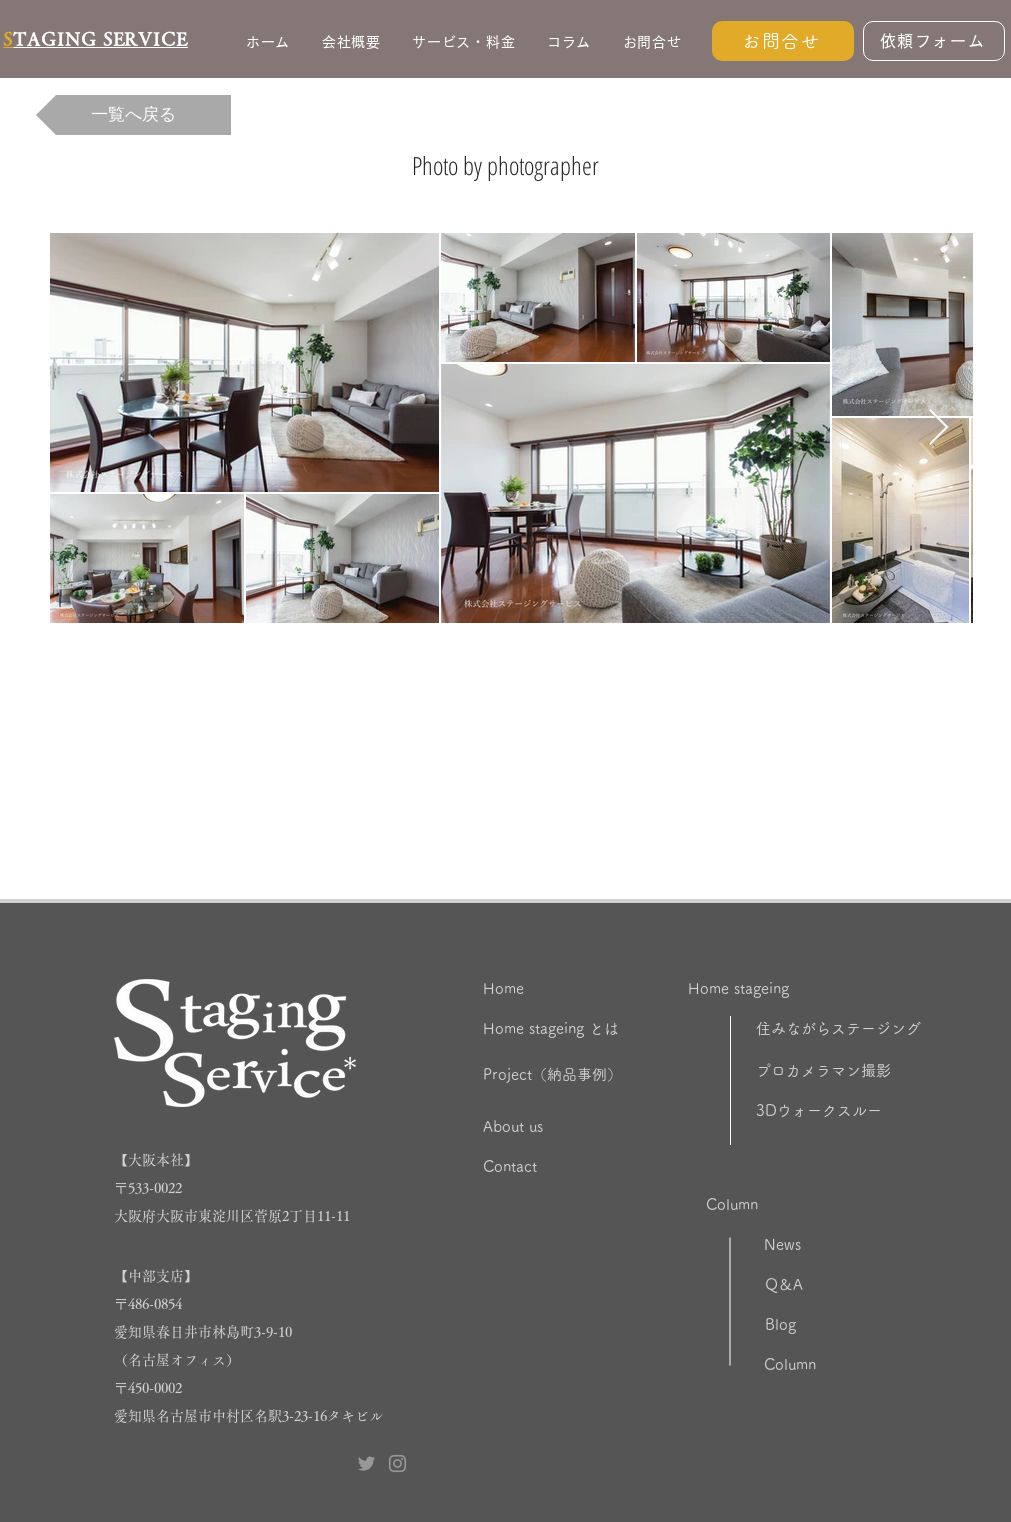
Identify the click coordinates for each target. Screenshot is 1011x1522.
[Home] (564, 989)
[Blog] (831, 1325)
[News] (834, 1245)
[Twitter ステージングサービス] (366, 1463)
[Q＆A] (835, 1285)
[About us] (583, 1127)
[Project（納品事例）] (597, 1075)
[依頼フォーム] (934, 41)
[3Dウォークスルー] (877, 1111)
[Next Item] (938, 428)
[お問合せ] (783, 41)
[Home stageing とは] (604, 1029)
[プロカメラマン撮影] (877, 1071)
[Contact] (583, 1167)
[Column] (806, 1205)
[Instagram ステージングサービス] (397, 1463)
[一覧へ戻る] (133, 115)
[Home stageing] (788, 989)
